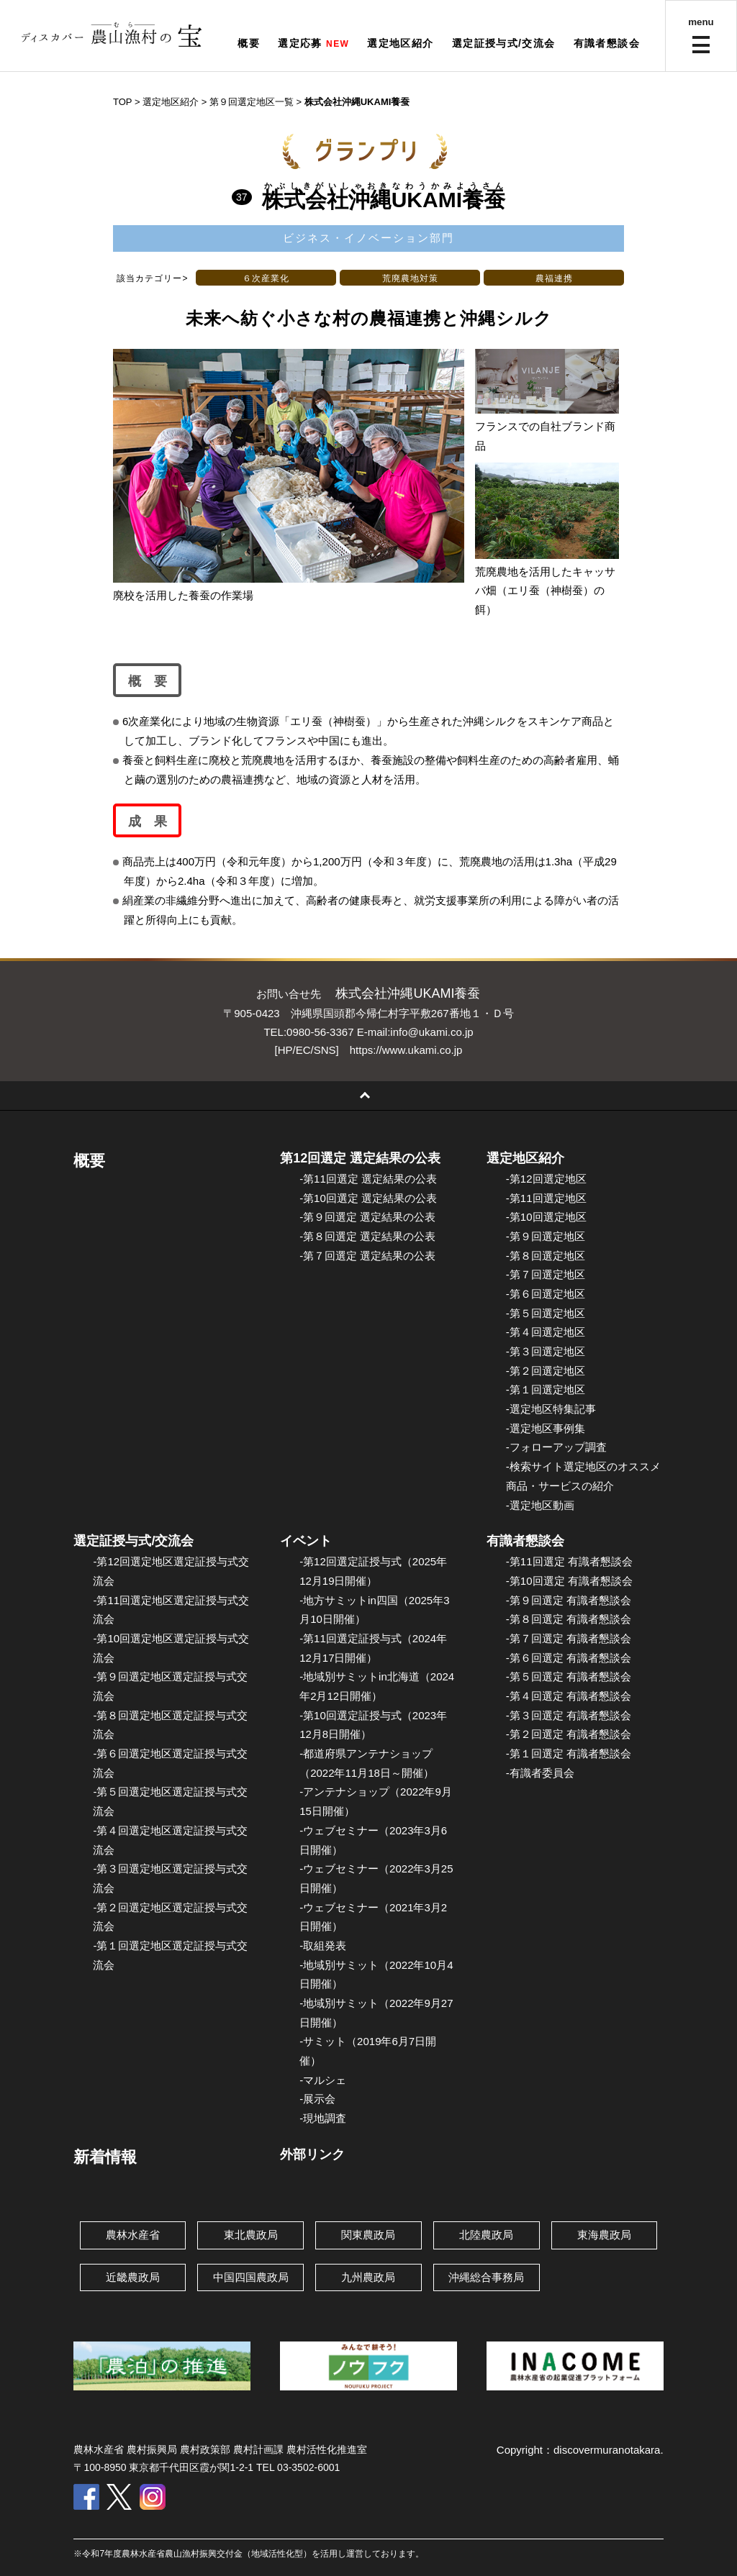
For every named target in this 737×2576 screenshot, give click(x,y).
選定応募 (300, 43)
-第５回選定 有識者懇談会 (568, 1676)
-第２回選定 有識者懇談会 (568, 1734)
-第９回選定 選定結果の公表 (367, 1217)
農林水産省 (133, 2235)
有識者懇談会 (607, 43)
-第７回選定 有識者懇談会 (568, 1638)
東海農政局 (604, 2235)
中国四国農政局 (251, 2277)
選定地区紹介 (400, 43)
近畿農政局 (133, 2277)
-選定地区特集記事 (551, 1409)
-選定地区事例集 (545, 1428)
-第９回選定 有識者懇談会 (568, 1600)
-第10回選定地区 (546, 1217)
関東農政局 (368, 2235)
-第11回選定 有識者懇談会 (569, 1561)
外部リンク (312, 2154)
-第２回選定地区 (545, 1371)
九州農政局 (368, 2277)
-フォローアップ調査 (556, 1447)
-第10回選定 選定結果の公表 (368, 1198)
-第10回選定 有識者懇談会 (569, 1581)
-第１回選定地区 (545, 1389)
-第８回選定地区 (545, 1256)
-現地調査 (322, 2118)
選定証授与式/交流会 (504, 43)
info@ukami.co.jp (431, 1032)
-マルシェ (322, 2080)
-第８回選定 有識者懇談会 (568, 1619)
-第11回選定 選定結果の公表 (368, 1179)
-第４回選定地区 (545, 1332)
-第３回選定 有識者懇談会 (568, 1715)
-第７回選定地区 (545, 1274)
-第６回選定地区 (545, 1294)
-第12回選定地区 (546, 1179)
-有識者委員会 (540, 1773)
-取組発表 (322, 1945)
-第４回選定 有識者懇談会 (568, 1696)
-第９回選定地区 (545, 1236)
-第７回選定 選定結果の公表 (367, 1256)
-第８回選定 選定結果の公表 (367, 1236)
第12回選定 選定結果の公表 (360, 1158)
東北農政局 (251, 2235)
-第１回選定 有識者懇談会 (568, 1753)
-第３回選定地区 (545, 1351)
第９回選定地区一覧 (251, 101)
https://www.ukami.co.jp (406, 1050)
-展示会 (317, 2099)
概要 (249, 43)
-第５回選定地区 (545, 1313)
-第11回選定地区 (546, 1198)
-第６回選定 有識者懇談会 (568, 1658)
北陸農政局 (486, 2235)
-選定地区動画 (540, 1505)
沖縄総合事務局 (486, 2277)
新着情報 (105, 2157)
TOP (122, 101)
